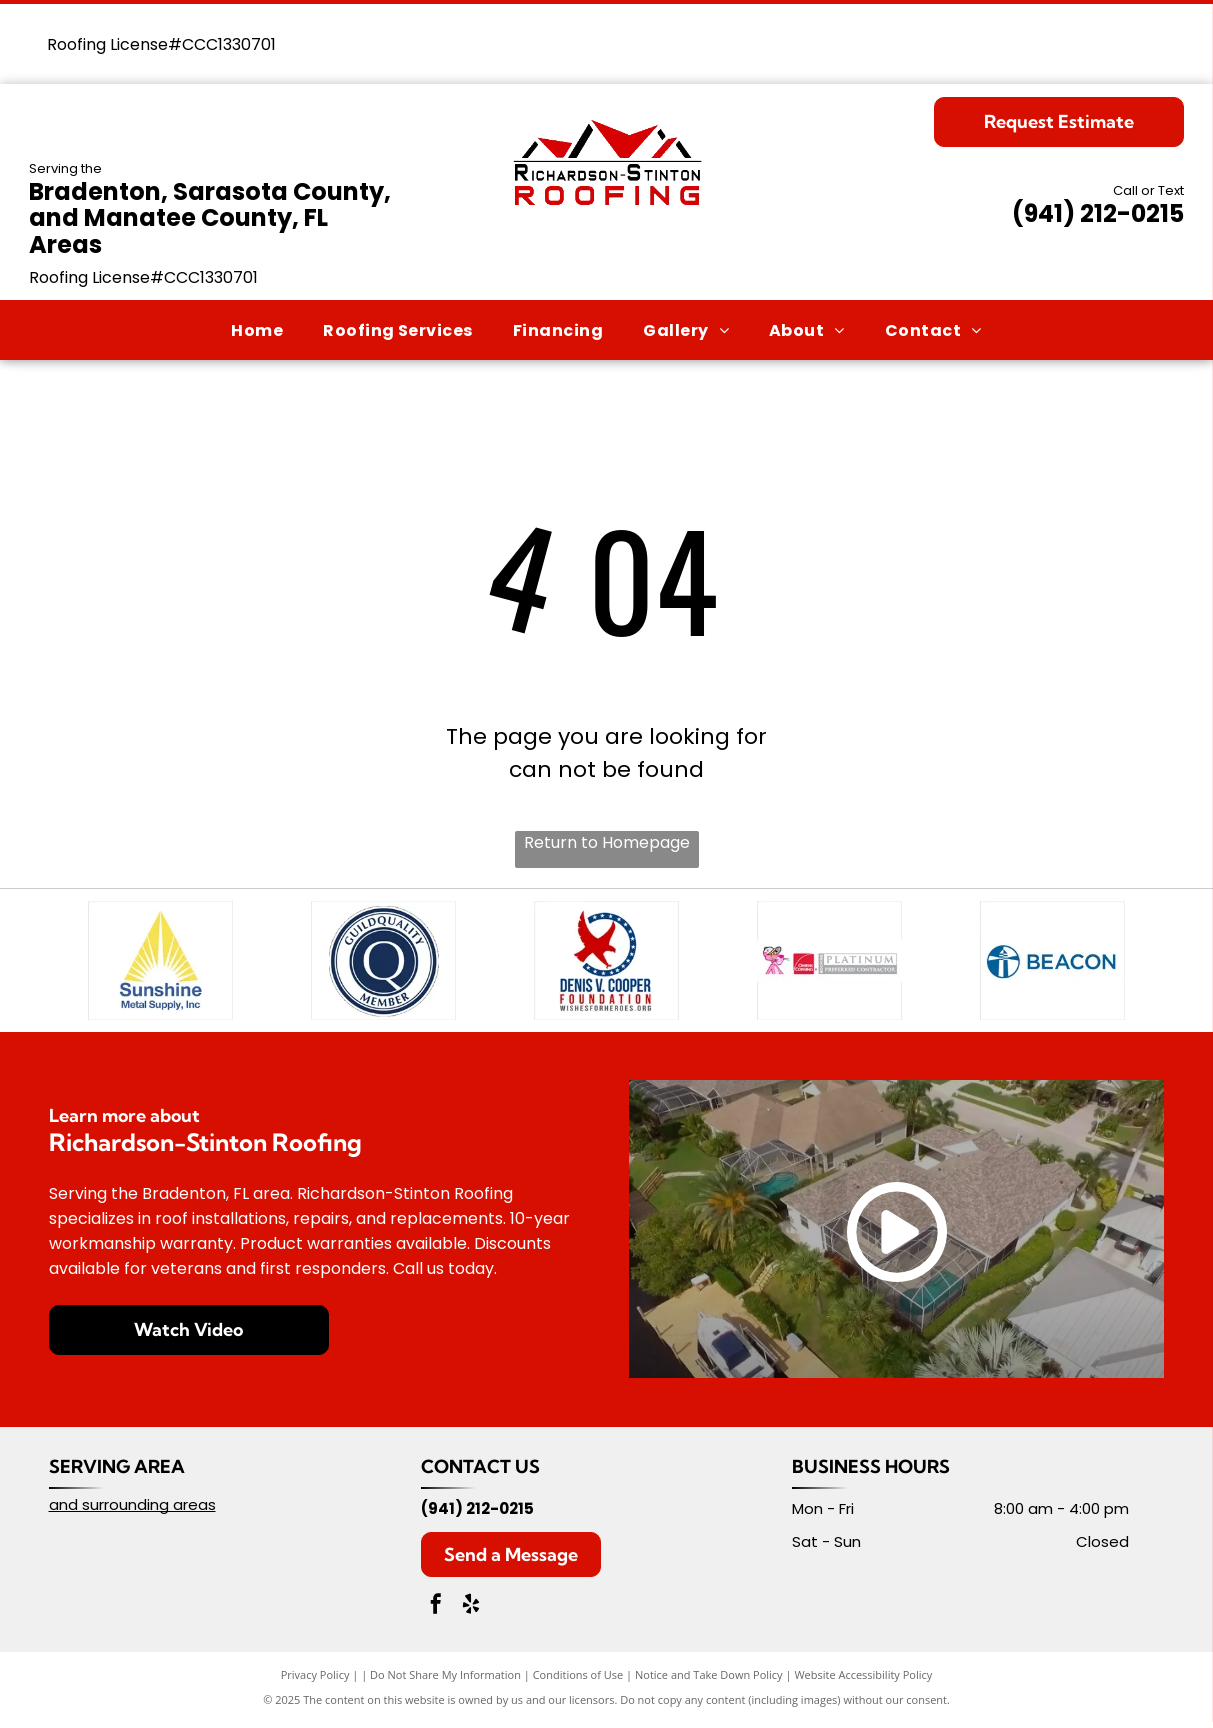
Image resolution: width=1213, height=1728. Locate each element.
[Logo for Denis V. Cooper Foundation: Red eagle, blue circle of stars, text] (606, 963)
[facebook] (436, 1612)
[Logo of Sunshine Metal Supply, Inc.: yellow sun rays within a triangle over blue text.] (160, 963)
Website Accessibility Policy (863, 1680)
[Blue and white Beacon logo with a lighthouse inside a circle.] (1052, 963)
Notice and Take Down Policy (709, 1680)
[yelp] (471, 1612)
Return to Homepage (607, 842)
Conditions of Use (578, 1680)
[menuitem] (257, 329)
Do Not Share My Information (445, 1680)
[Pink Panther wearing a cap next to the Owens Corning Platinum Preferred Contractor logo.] (829, 963)
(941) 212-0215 (1098, 213)
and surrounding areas (132, 1510)
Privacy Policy (315, 1680)
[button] (398, 329)
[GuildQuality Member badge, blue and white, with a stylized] (383, 963)
